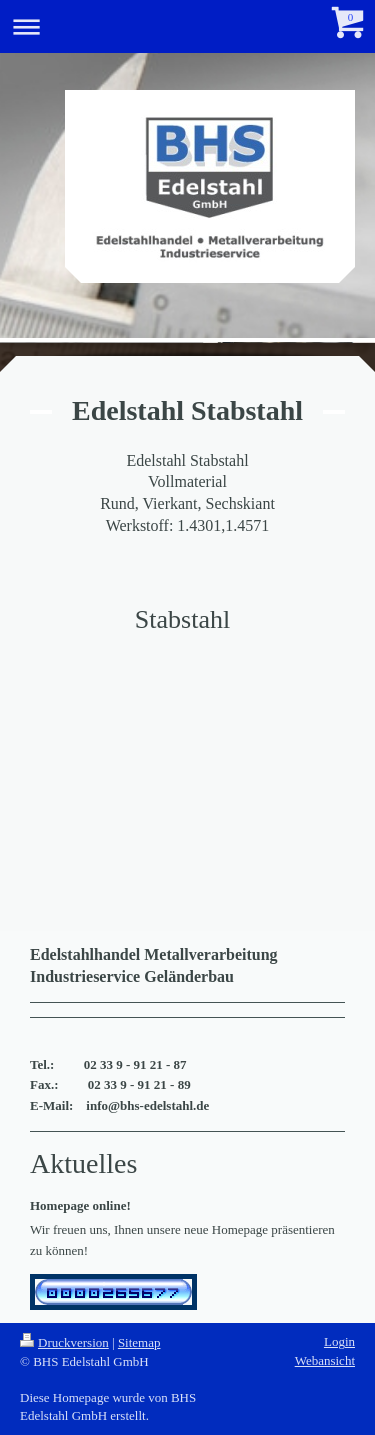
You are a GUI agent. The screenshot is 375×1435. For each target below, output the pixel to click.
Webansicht (325, 1360)
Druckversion (64, 1342)
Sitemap (139, 1342)
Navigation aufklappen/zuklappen (187, 26)
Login (339, 1341)
